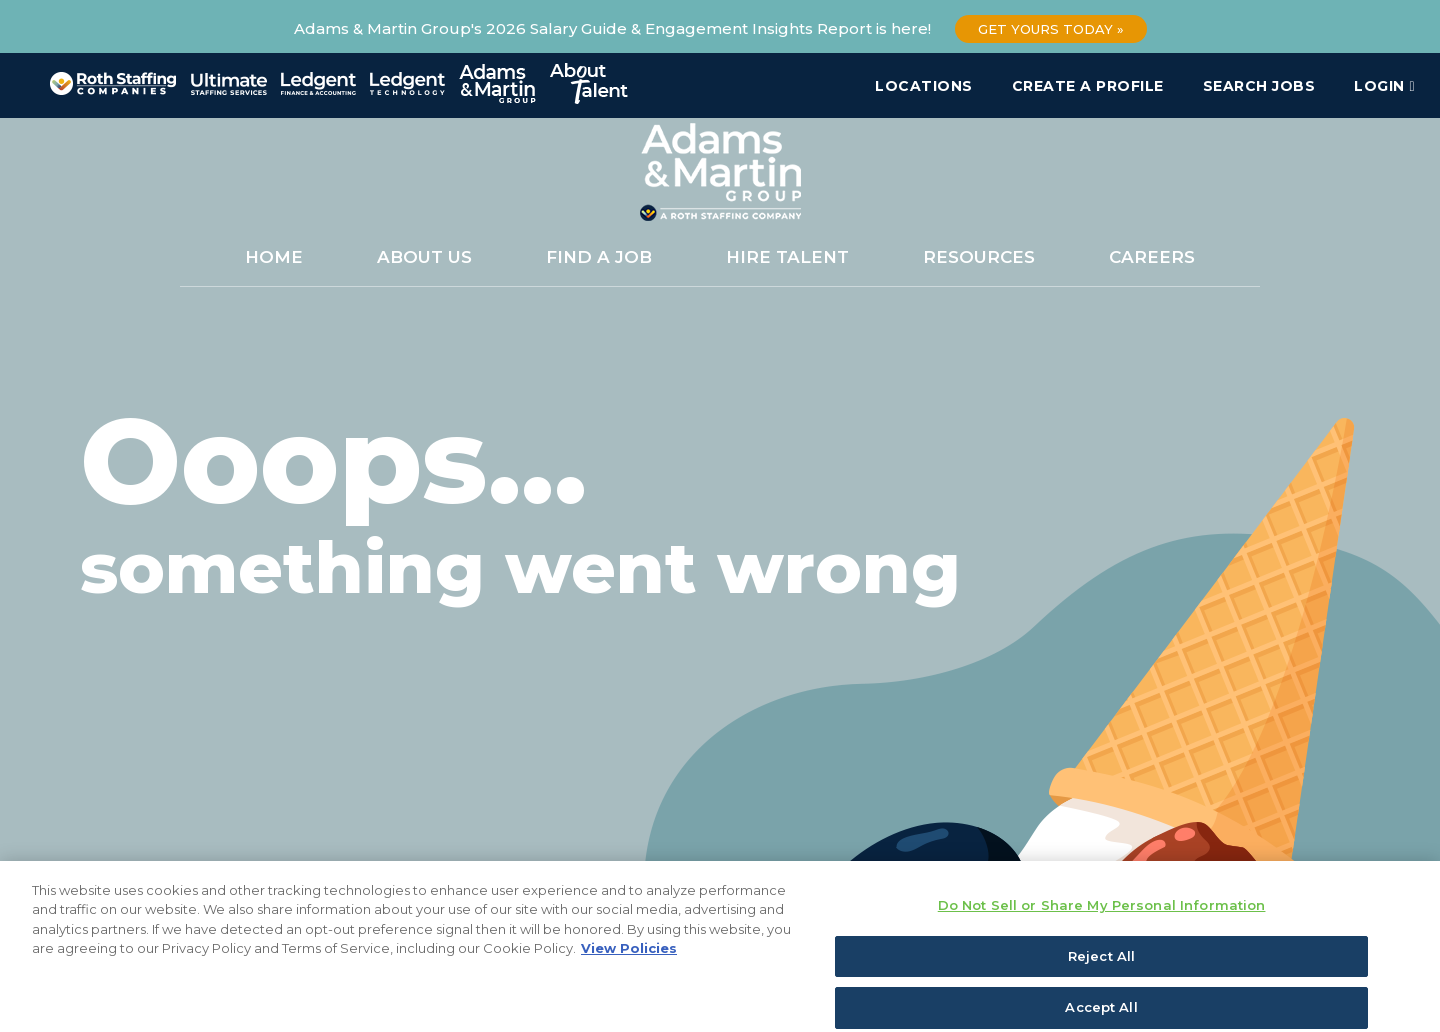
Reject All (1101, 968)
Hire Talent (787, 257)
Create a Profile (1088, 86)
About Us (424, 257)
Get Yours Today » (1051, 29)
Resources (979, 257)
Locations (924, 86)
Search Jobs (1259, 86)
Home (274, 257)
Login (1384, 86)
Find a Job (599, 257)
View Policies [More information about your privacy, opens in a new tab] (629, 961)
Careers (1152, 257)
